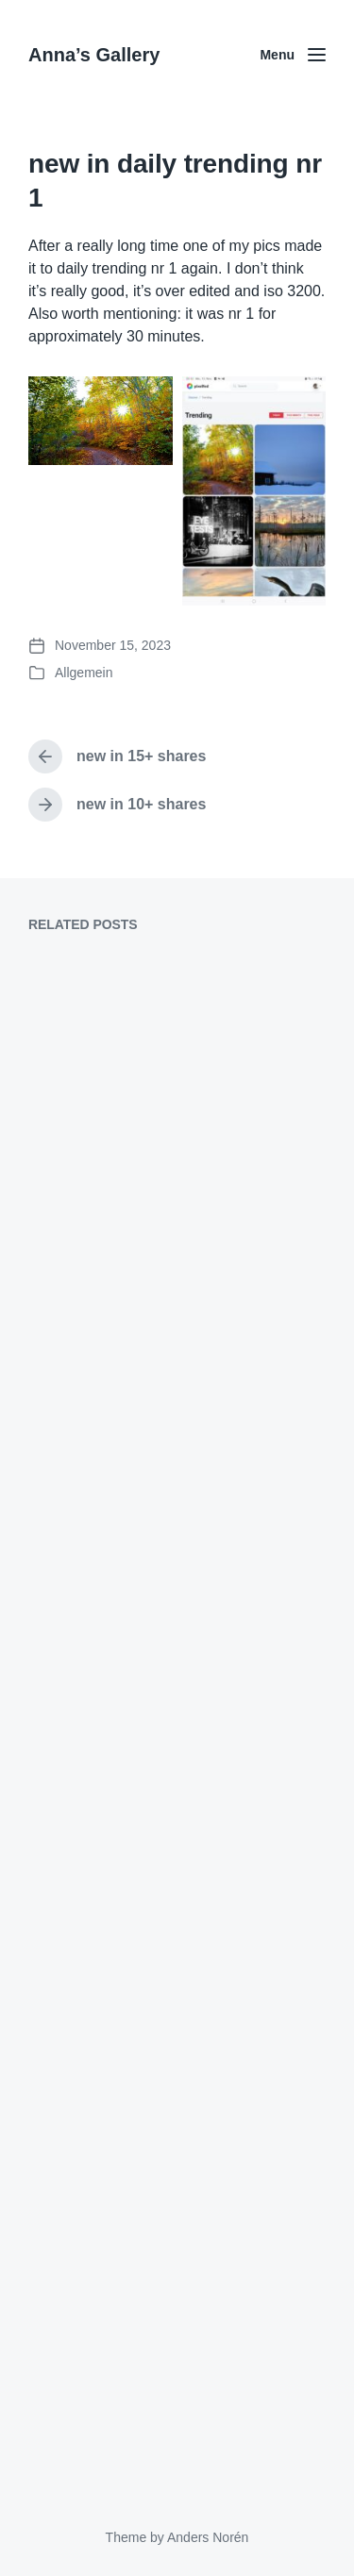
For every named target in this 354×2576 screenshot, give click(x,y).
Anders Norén (207, 2537)
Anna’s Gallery (94, 54)
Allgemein (83, 672)
